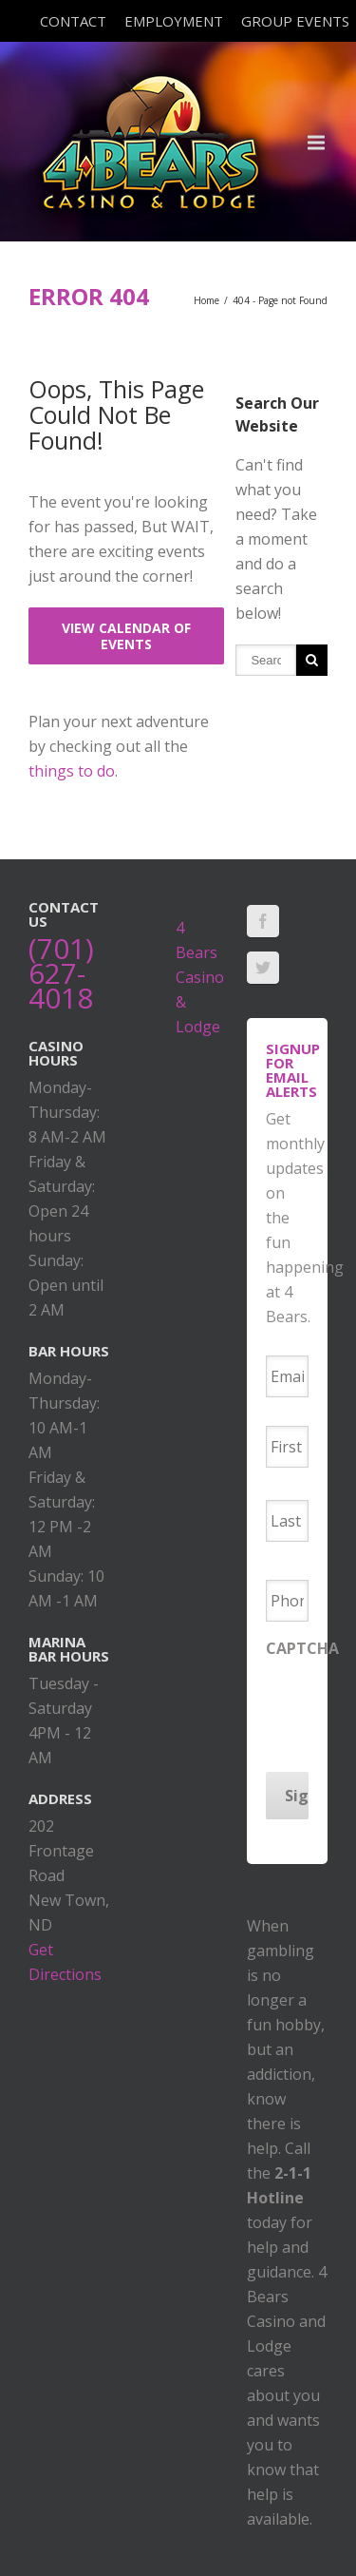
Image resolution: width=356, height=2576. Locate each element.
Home (206, 300)
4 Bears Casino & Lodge (200, 977)
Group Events (295, 20)
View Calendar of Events (126, 636)
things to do (71, 770)
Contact (73, 20)
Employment (173, 20)
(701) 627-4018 (61, 973)
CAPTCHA (302, 1649)
